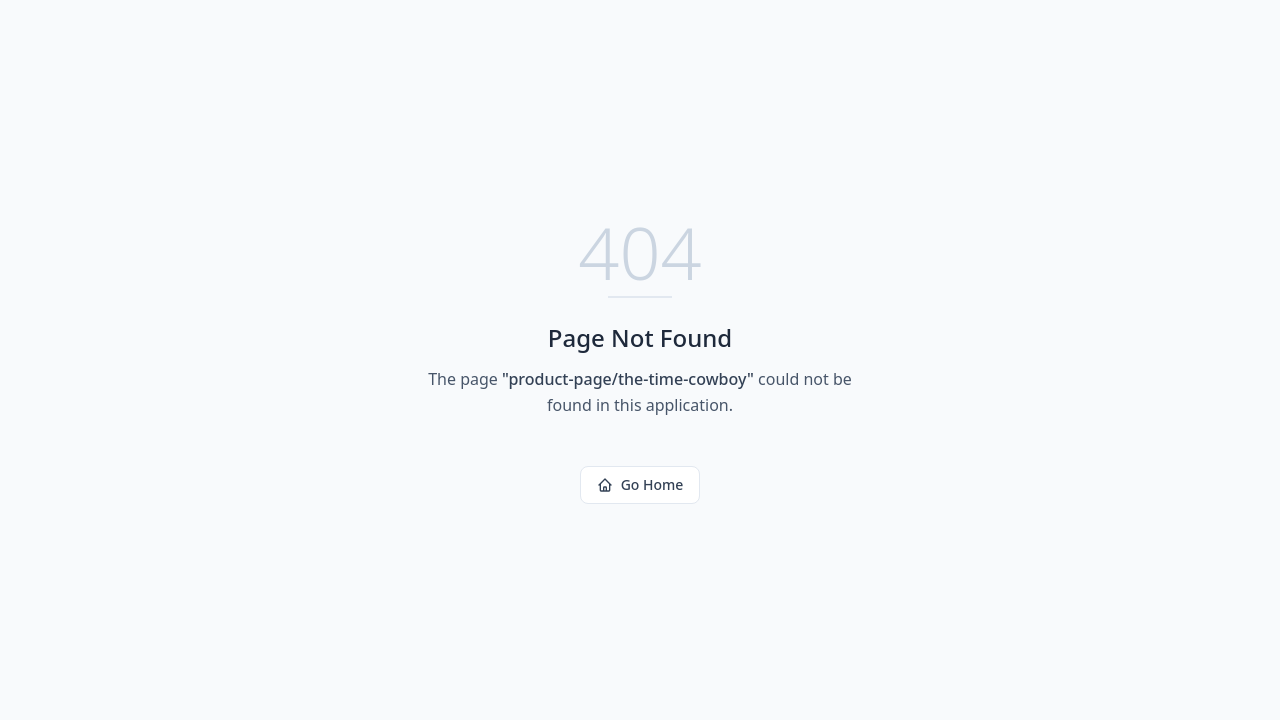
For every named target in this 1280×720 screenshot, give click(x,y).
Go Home (640, 484)
